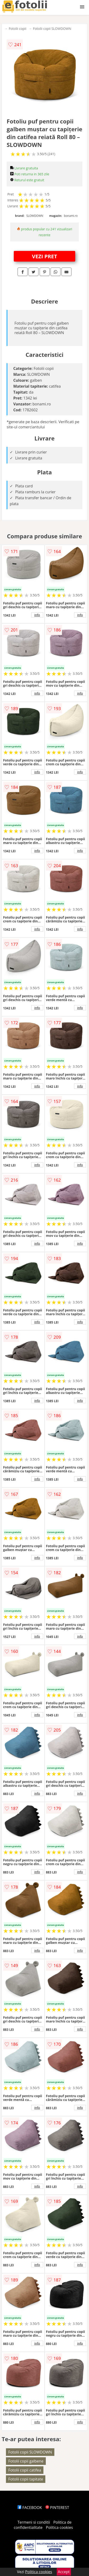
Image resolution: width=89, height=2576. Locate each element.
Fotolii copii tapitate (25, 2479)
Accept (64, 2571)
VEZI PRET (44, 256)
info (37, 615)
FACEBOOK (30, 2507)
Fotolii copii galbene (25, 2461)
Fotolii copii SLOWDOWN (52, 28)
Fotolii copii (17, 28)
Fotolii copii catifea (24, 2470)
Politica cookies (59, 2527)
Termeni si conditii (34, 2522)
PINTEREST (57, 2507)
